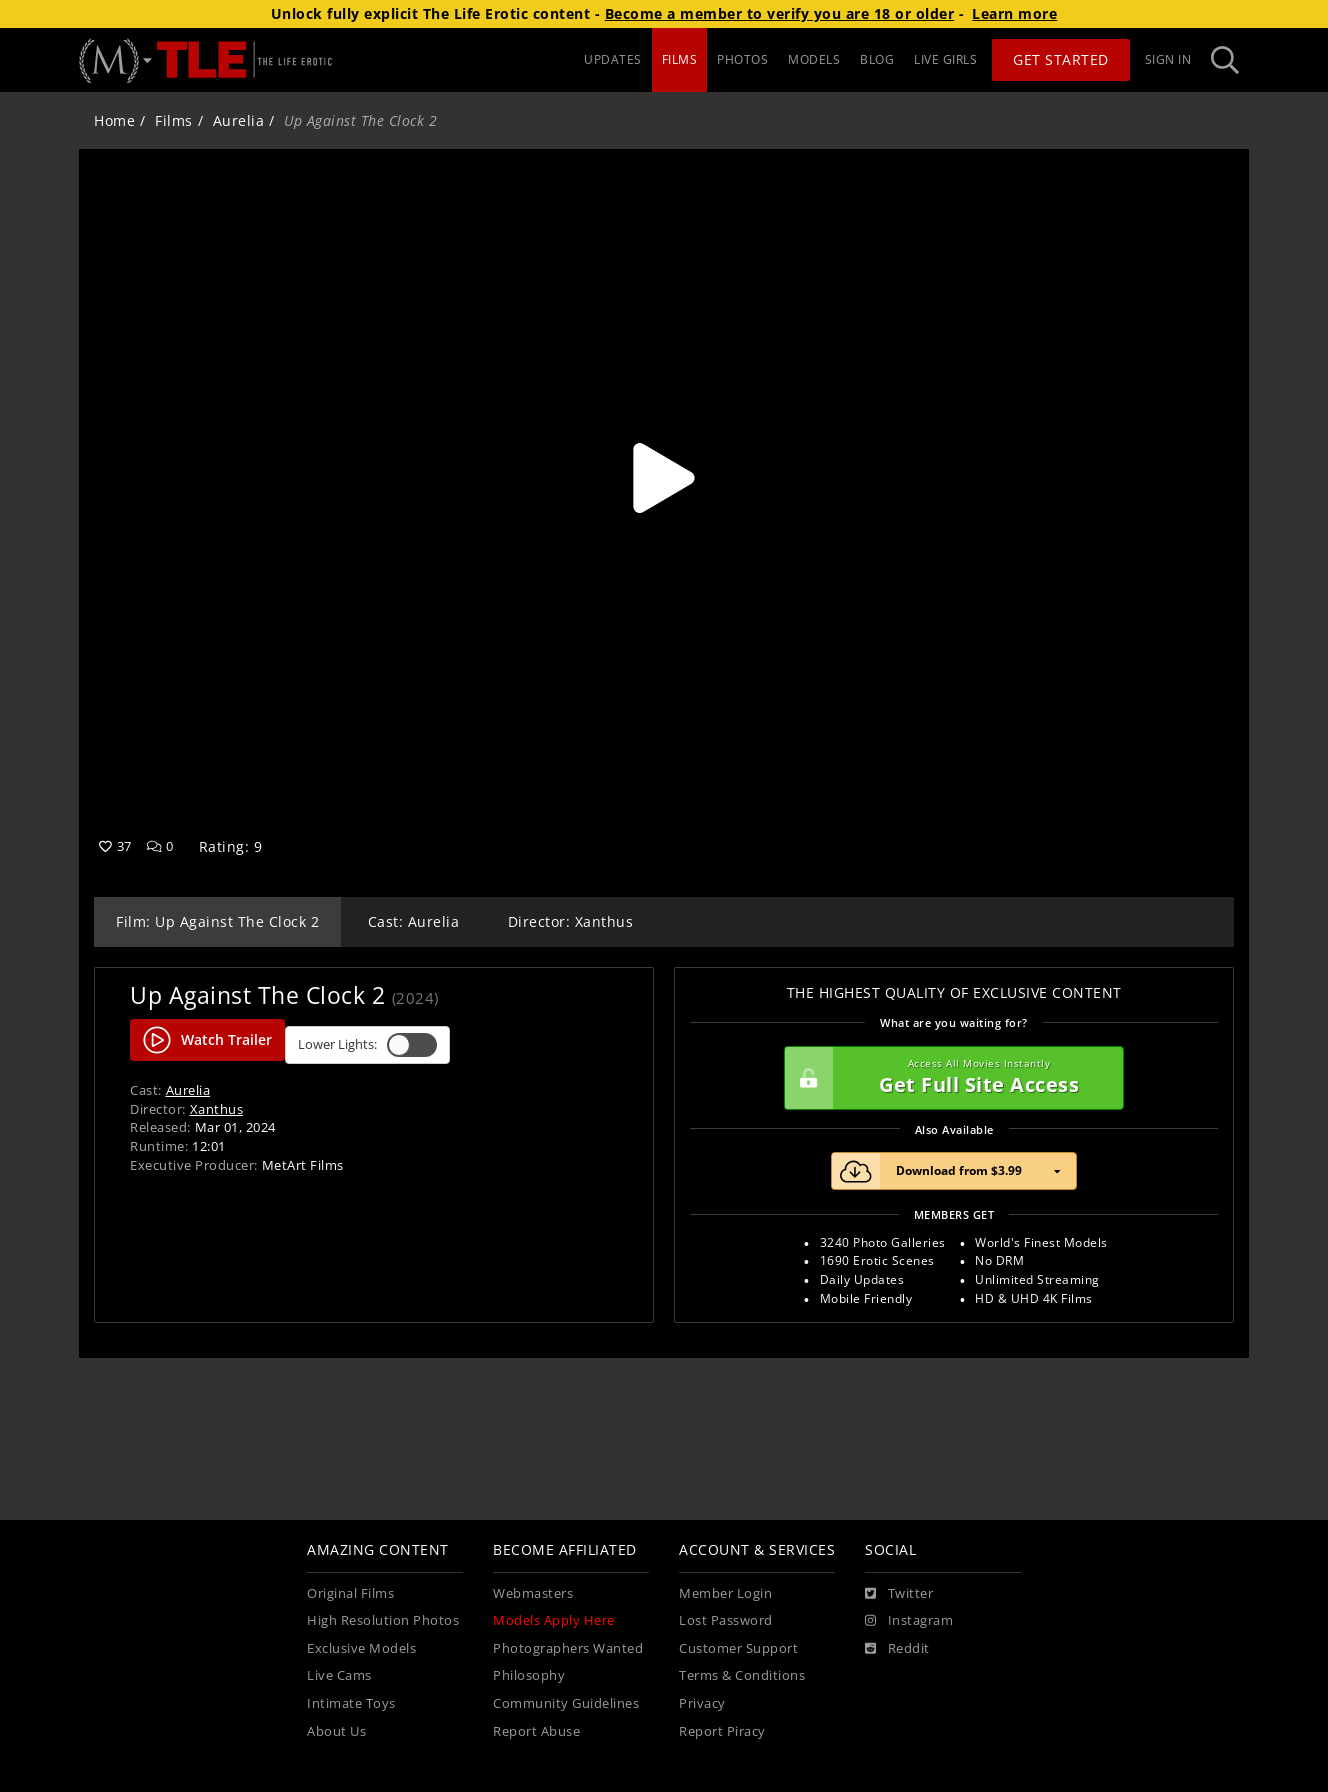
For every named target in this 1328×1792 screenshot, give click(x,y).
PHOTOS (742, 59)
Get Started (1061, 59)
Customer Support (738, 1648)
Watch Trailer (207, 1040)
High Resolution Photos (383, 1620)
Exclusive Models (361, 1648)
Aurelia (239, 120)
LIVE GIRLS (945, 59)
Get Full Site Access (949, 1078)
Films (174, 120)
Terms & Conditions (742, 1675)
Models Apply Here (554, 1620)
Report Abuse (536, 1731)
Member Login (725, 1593)
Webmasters (533, 1593)
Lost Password (726, 1620)
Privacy (702, 1703)
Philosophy (529, 1675)
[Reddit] (897, 1649)
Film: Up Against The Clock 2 (217, 921)
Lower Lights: (367, 1045)
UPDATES (613, 59)
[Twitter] (899, 1594)
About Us (336, 1731)
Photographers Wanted (568, 1648)
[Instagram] (909, 1621)
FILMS (680, 59)
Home (114, 120)
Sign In (1168, 59)
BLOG (877, 59)
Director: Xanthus (571, 921)
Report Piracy (722, 1731)
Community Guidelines (566, 1703)
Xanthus (217, 1109)
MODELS (814, 59)
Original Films (350, 1593)
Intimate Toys (351, 1703)
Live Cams (339, 1675)
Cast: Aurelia (414, 921)
